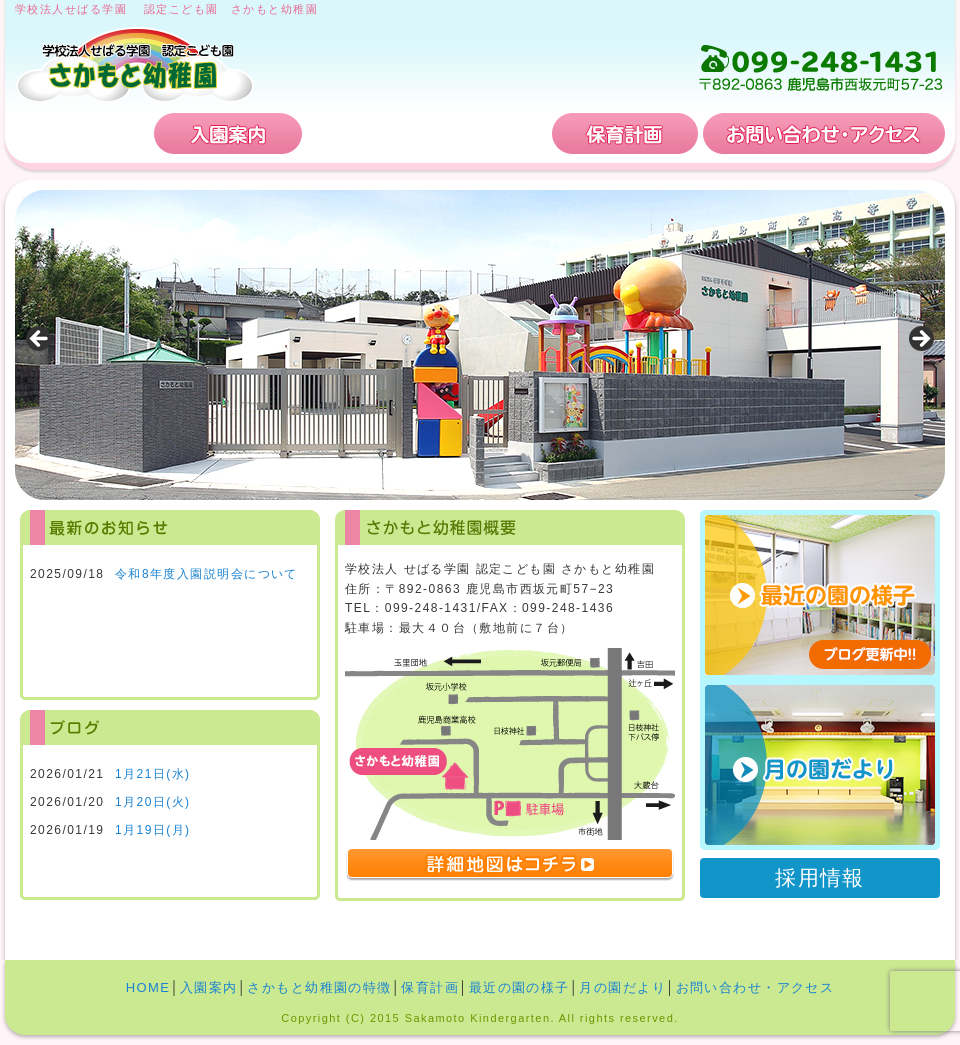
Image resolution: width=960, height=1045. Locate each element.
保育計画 (625, 133)
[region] (480, 345)
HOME (82, 133)
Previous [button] (40, 340)
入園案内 (228, 133)
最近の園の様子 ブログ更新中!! (820, 595)
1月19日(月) (153, 830)
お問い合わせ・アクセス (824, 133)
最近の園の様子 (519, 987)
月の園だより (820, 765)
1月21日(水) (153, 774)
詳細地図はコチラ (510, 865)
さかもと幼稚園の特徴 (427, 133)
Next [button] (920, 340)
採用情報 (820, 877)
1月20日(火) (153, 802)
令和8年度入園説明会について (206, 574)
